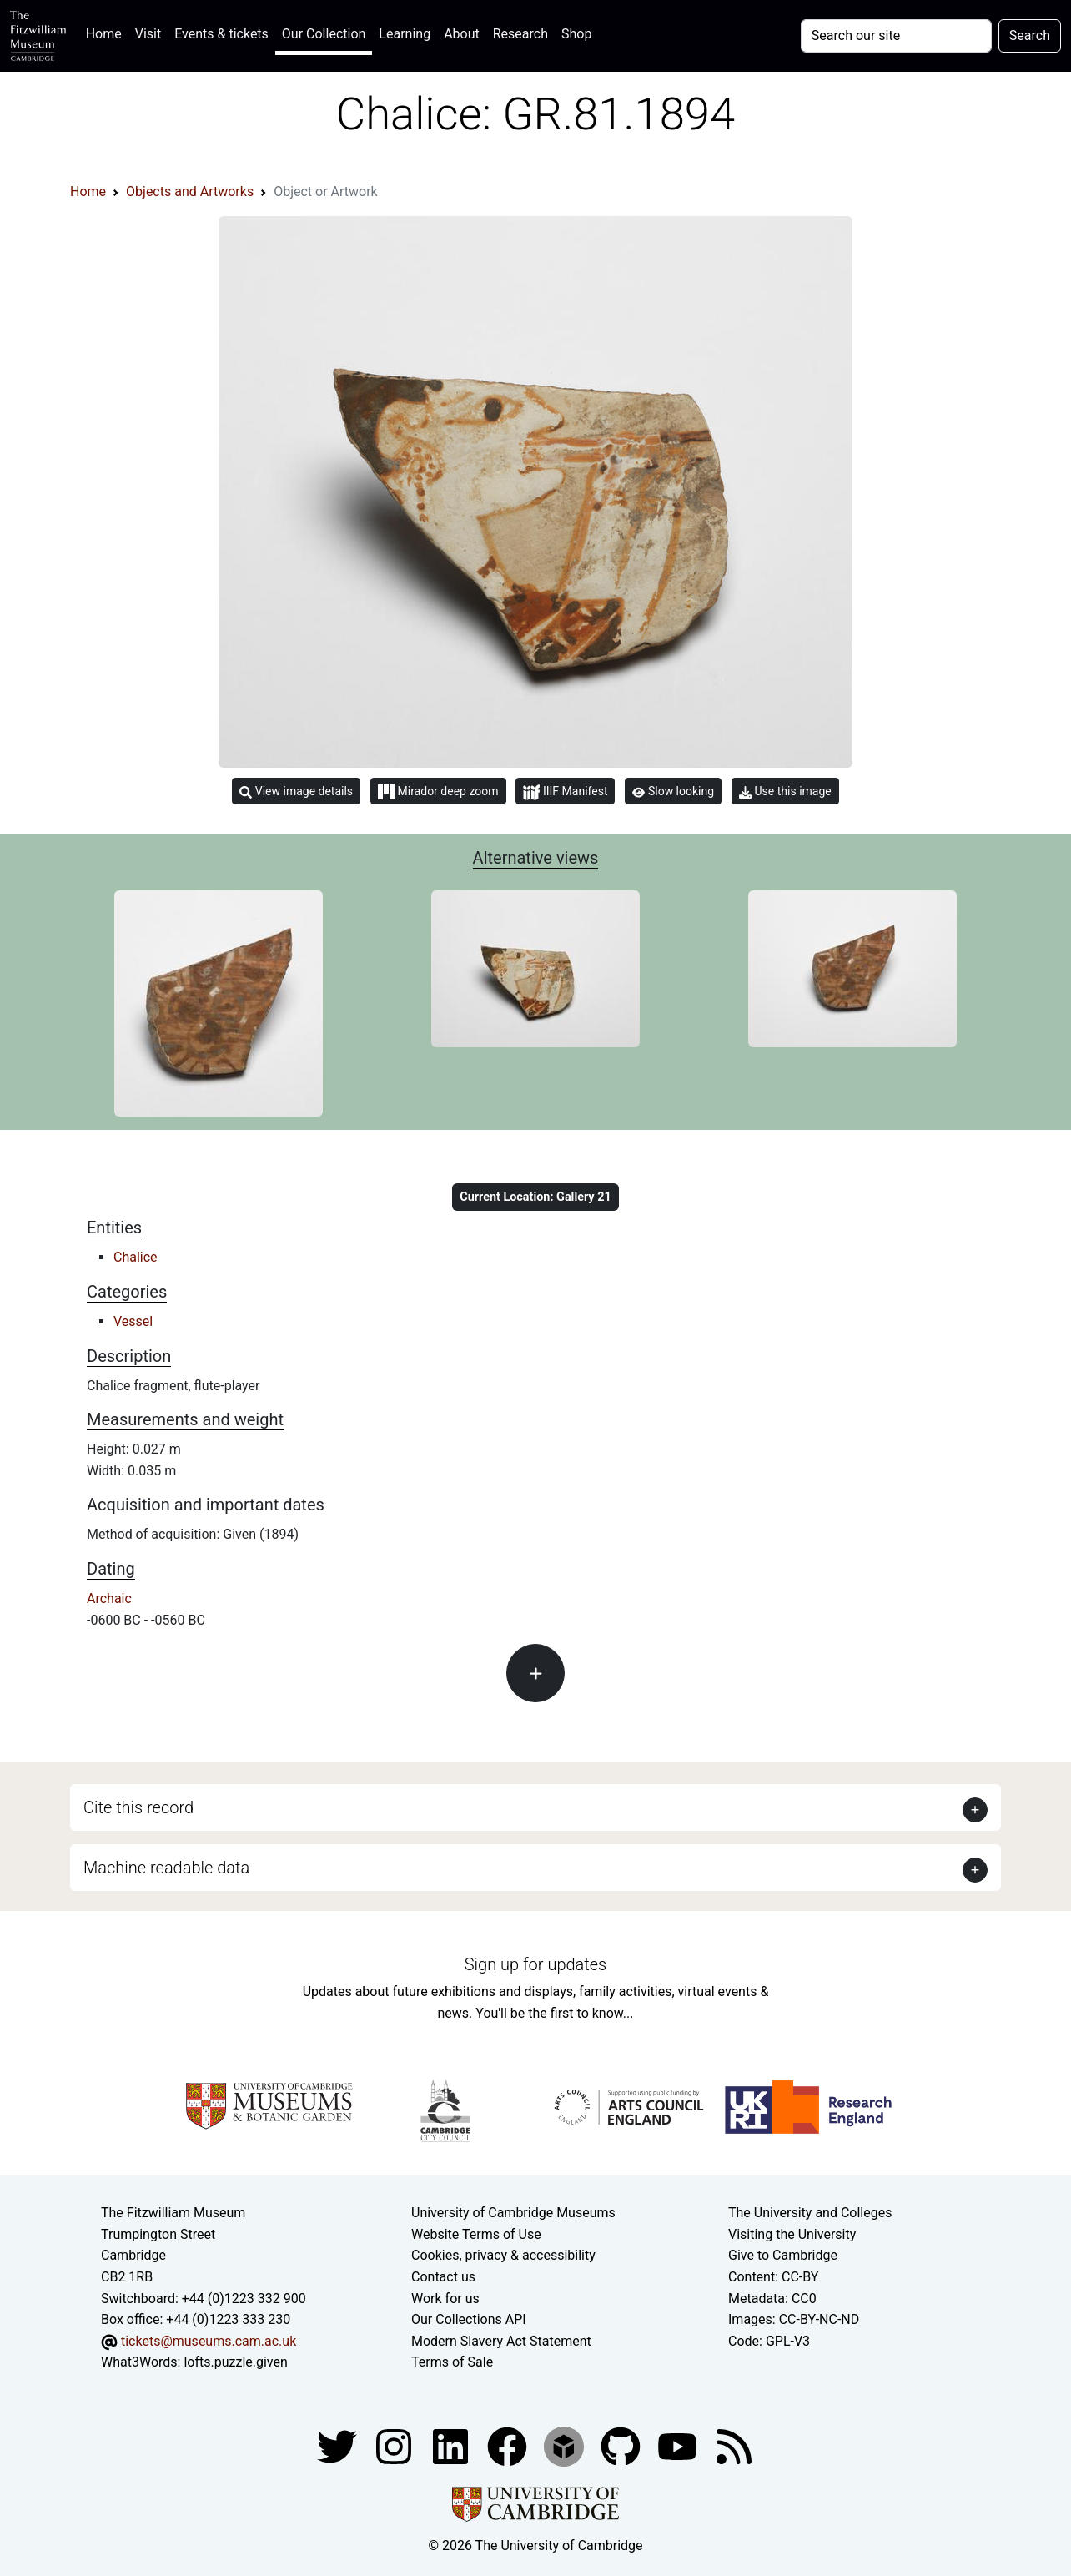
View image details (296, 791)
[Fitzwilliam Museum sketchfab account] (565, 2445)
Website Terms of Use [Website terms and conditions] (476, 2234)
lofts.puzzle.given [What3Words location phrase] (235, 2362)
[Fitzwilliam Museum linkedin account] (508, 2445)
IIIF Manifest (565, 792)
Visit (148, 34)
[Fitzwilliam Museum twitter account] (338, 2445)
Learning (404, 34)
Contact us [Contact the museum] (443, 2277)
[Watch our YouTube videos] (679, 2445)
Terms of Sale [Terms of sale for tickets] (452, 2362)
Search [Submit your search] (1029, 35)
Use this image (785, 791)
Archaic (109, 1598)
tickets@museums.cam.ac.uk (208, 2341)
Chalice (135, 1257)
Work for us (445, 2298)
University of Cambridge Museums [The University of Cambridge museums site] (513, 2213)
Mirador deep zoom (438, 791)
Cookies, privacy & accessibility (503, 2255)
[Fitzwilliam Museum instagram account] (395, 2445)
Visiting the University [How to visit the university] (792, 2234)
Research (520, 34)
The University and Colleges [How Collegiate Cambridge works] (810, 2213)
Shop (576, 34)
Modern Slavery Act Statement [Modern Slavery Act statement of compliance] (501, 2341)
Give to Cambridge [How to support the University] (782, 2255)
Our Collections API (468, 2319)
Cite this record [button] (138, 1807)
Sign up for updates (535, 1964)
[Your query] (896, 36)
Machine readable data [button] (166, 1868)
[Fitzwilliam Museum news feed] (734, 2445)
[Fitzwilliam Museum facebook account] (452, 2445)
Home (107, 32)
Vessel (133, 1321)
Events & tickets (221, 34)
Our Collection (323, 34)
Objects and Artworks (190, 191)
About (462, 34)
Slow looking (673, 791)
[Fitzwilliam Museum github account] (622, 2445)
